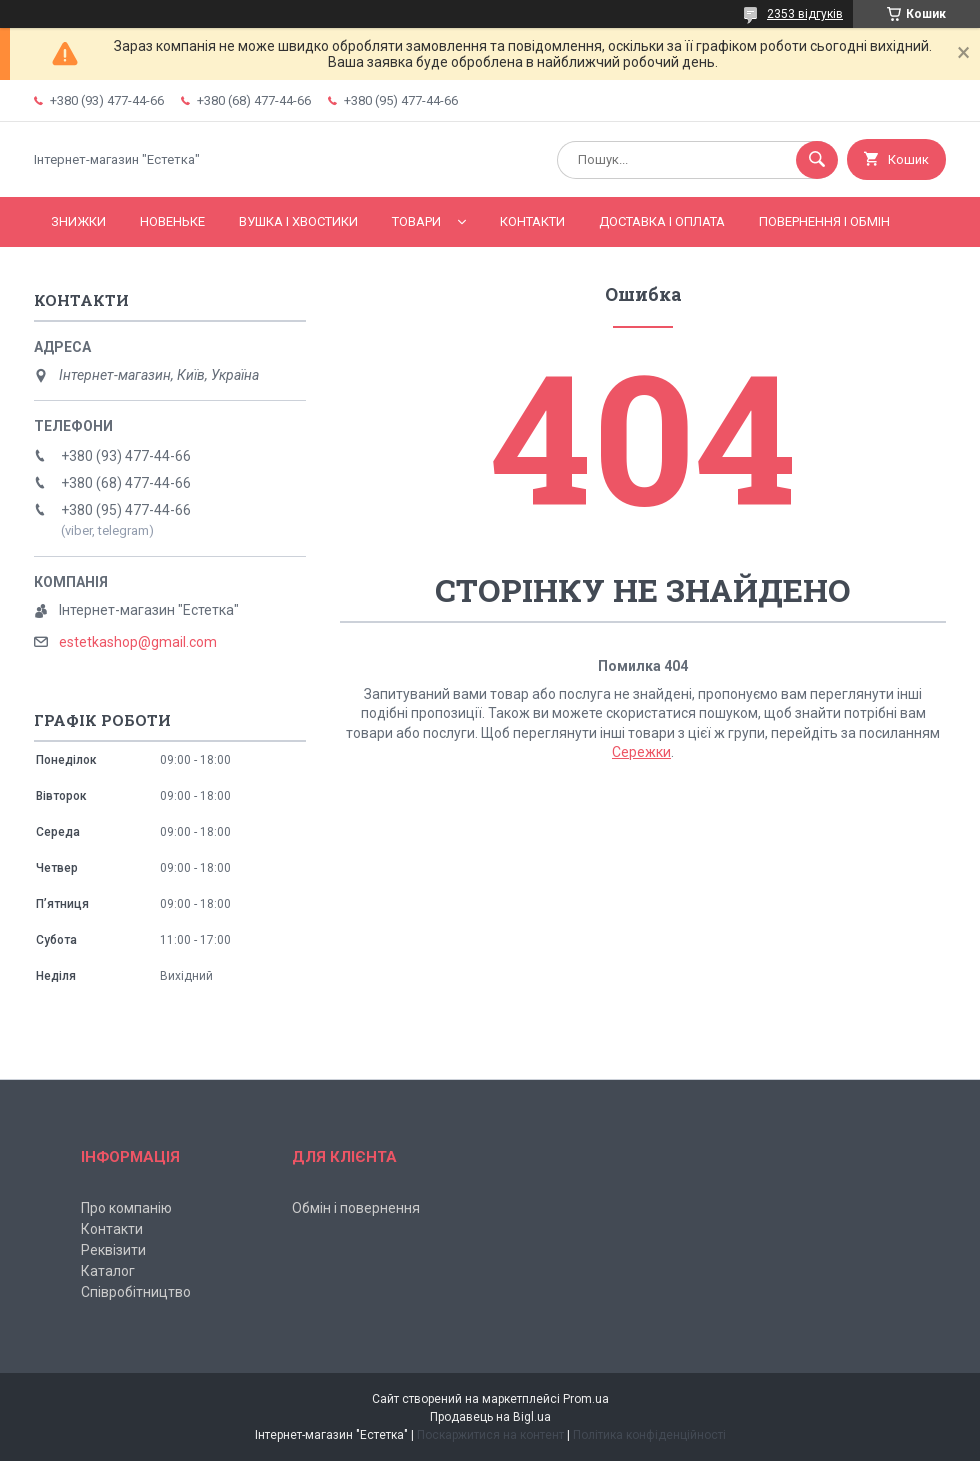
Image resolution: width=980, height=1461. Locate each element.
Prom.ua (586, 1399)
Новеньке (172, 221)
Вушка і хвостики (298, 221)
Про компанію (126, 1208)
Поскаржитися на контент (490, 1435)
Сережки (641, 752)
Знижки (78, 221)
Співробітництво (136, 1292)
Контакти (532, 221)
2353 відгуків (805, 14)
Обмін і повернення (356, 1208)
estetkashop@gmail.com (138, 642)
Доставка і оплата (662, 221)
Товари (416, 221)
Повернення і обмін (824, 221)
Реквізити (113, 1250)
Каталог (108, 1271)
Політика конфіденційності (649, 1435)
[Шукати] (817, 160)
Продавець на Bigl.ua (490, 1417)
